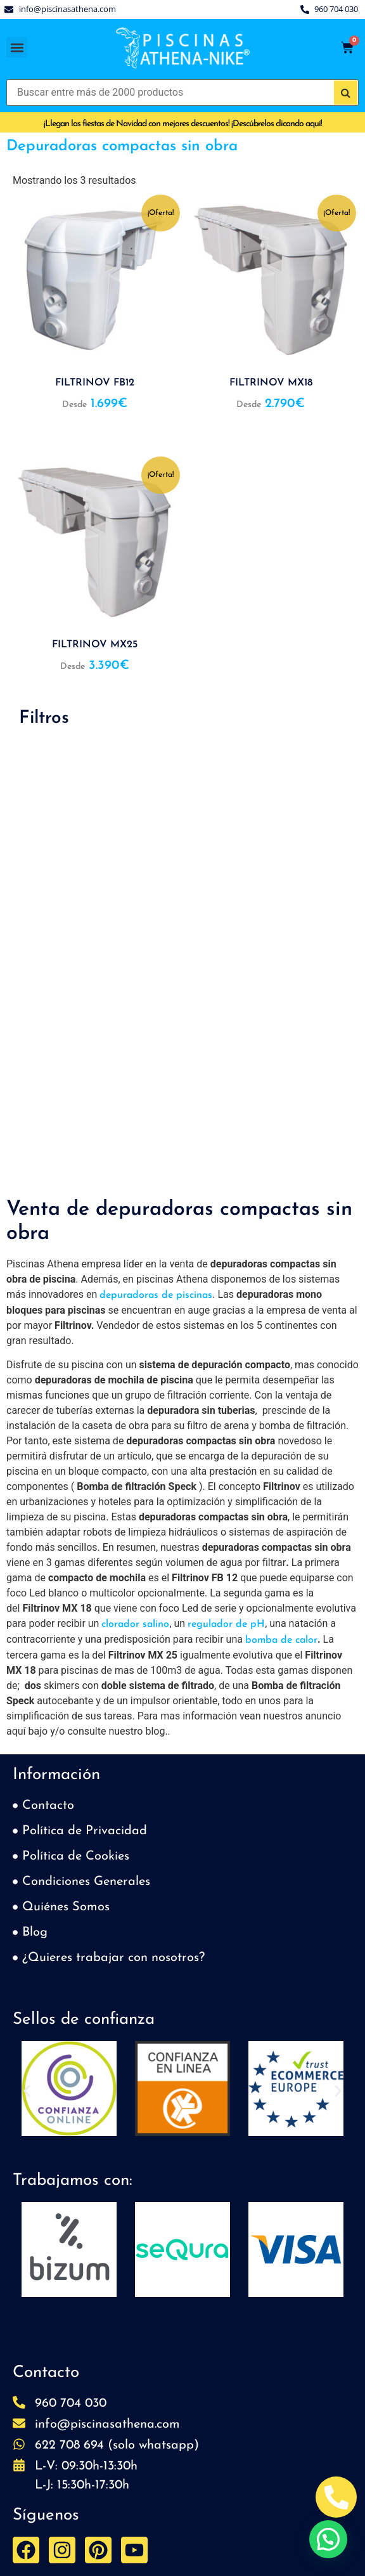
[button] (16, 47)
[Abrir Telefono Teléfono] (336, 2497)
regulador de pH (226, 1624)
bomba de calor (281, 1640)
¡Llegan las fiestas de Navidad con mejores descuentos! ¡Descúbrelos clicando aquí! (183, 124)
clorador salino (135, 1624)
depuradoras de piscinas (155, 1295)
